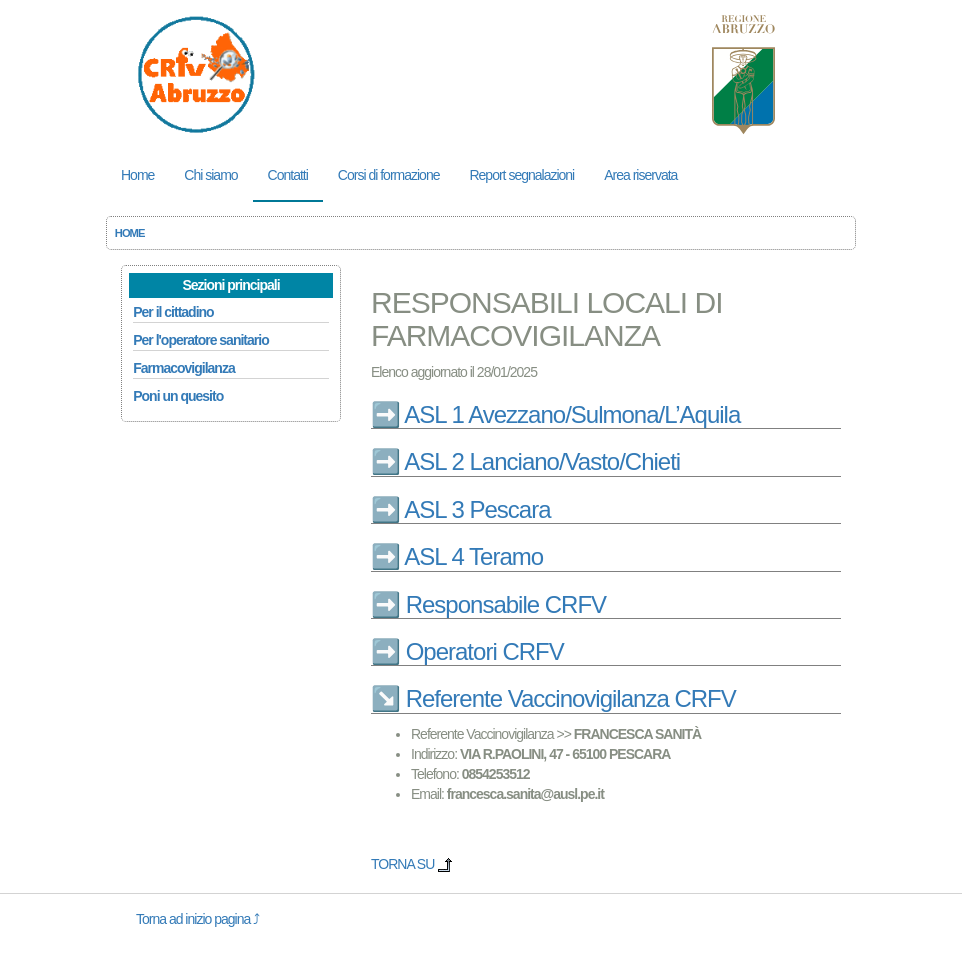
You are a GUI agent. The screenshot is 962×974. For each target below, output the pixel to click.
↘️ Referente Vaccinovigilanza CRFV (553, 698)
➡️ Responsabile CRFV (488, 604)
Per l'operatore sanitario (201, 340)
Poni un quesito (178, 396)
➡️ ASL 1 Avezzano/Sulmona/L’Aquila (555, 414)
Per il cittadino (173, 312)
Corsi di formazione (389, 175)
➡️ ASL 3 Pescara (461, 509)
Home (137, 175)
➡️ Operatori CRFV (467, 651)
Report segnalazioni (521, 175)
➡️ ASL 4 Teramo (457, 556)
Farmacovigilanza (184, 368)
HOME (130, 233)
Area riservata (640, 175)
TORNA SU (412, 864)
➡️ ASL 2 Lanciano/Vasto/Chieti (525, 461)
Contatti (288, 175)
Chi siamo (210, 175)
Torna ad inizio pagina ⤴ (197, 919)
